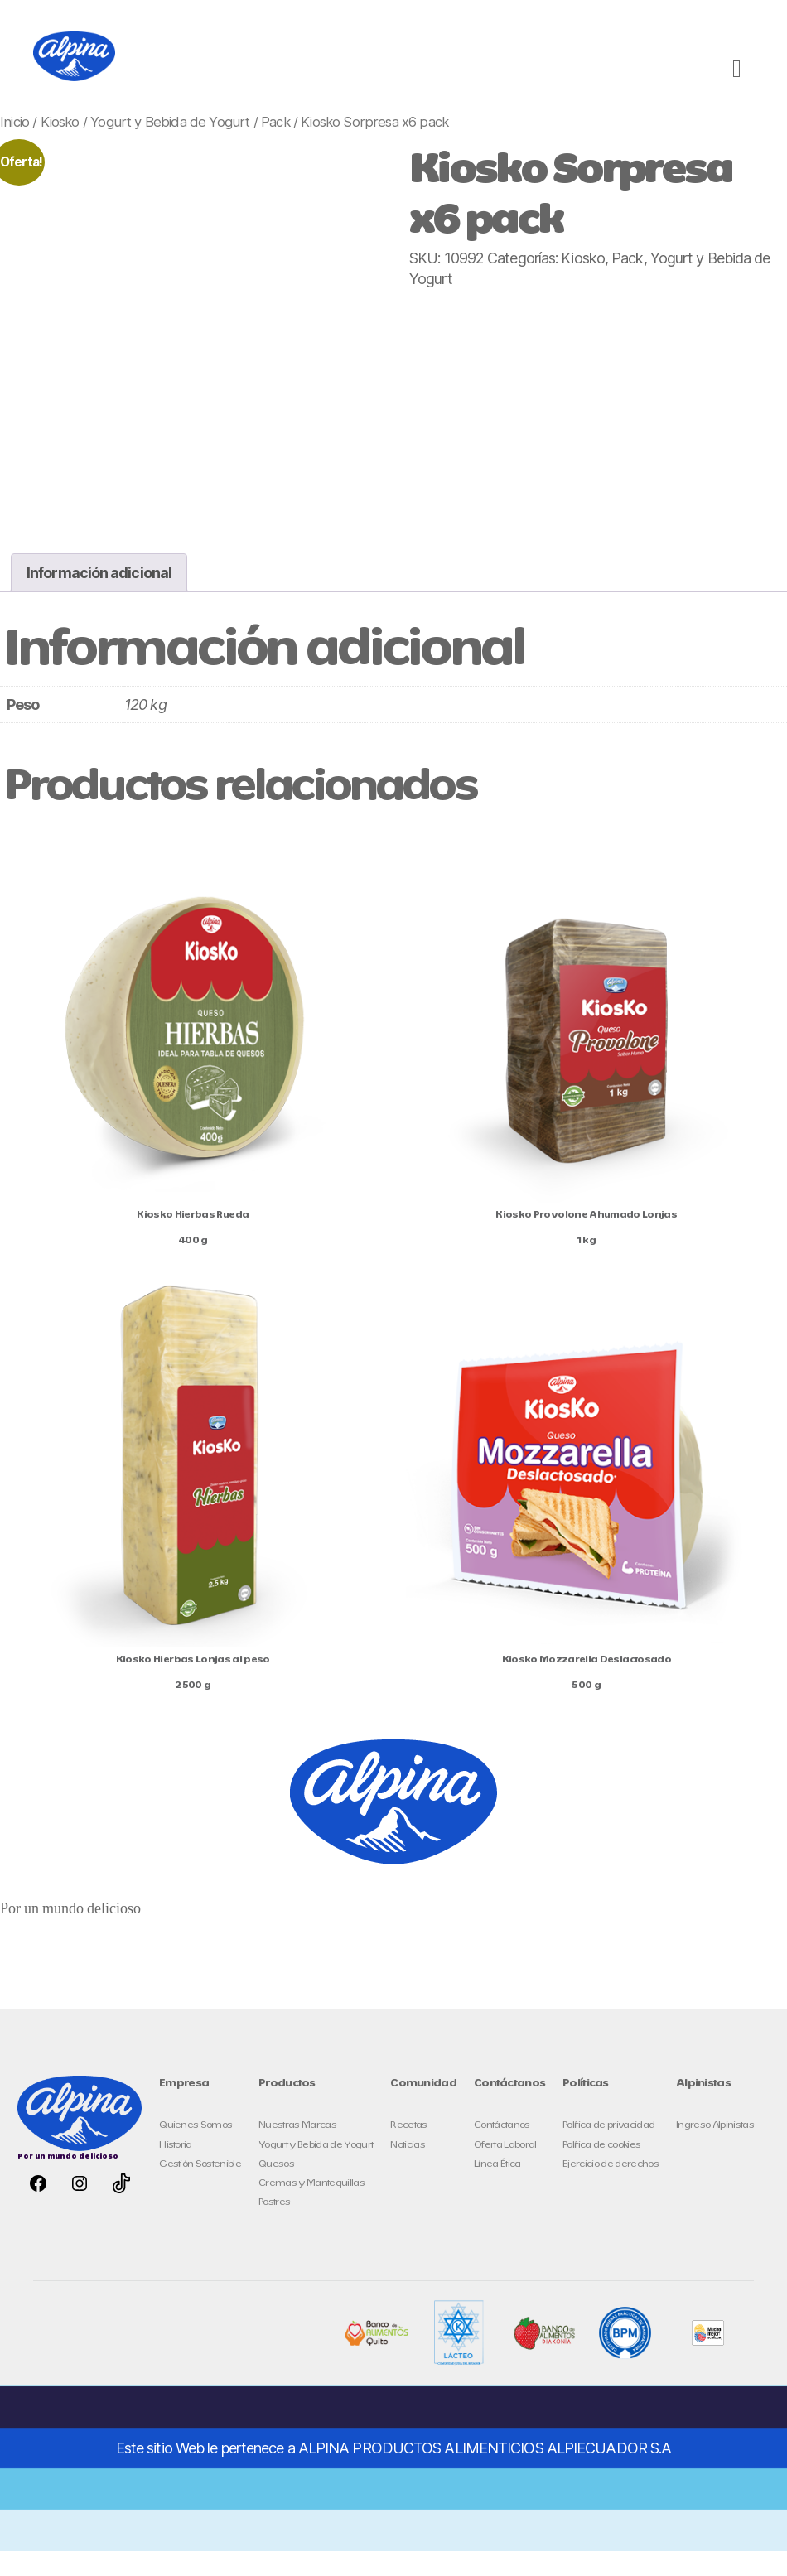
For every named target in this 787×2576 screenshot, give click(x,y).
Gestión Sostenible (200, 2188)
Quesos (276, 2188)
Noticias (407, 2169)
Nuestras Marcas (297, 2149)
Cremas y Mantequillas (311, 2207)
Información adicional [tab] (99, 597)
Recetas (408, 2149)
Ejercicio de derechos (610, 2188)
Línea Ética (497, 2188)
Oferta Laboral (505, 2169)
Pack (275, 146)
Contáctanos (502, 2149)
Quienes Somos (195, 2149)
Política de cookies (601, 2169)
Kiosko (60, 146)
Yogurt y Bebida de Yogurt (169, 146)
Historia (175, 2169)
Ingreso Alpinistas (715, 2149)
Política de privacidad (608, 2149)
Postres (274, 2226)
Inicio (14, 146)
